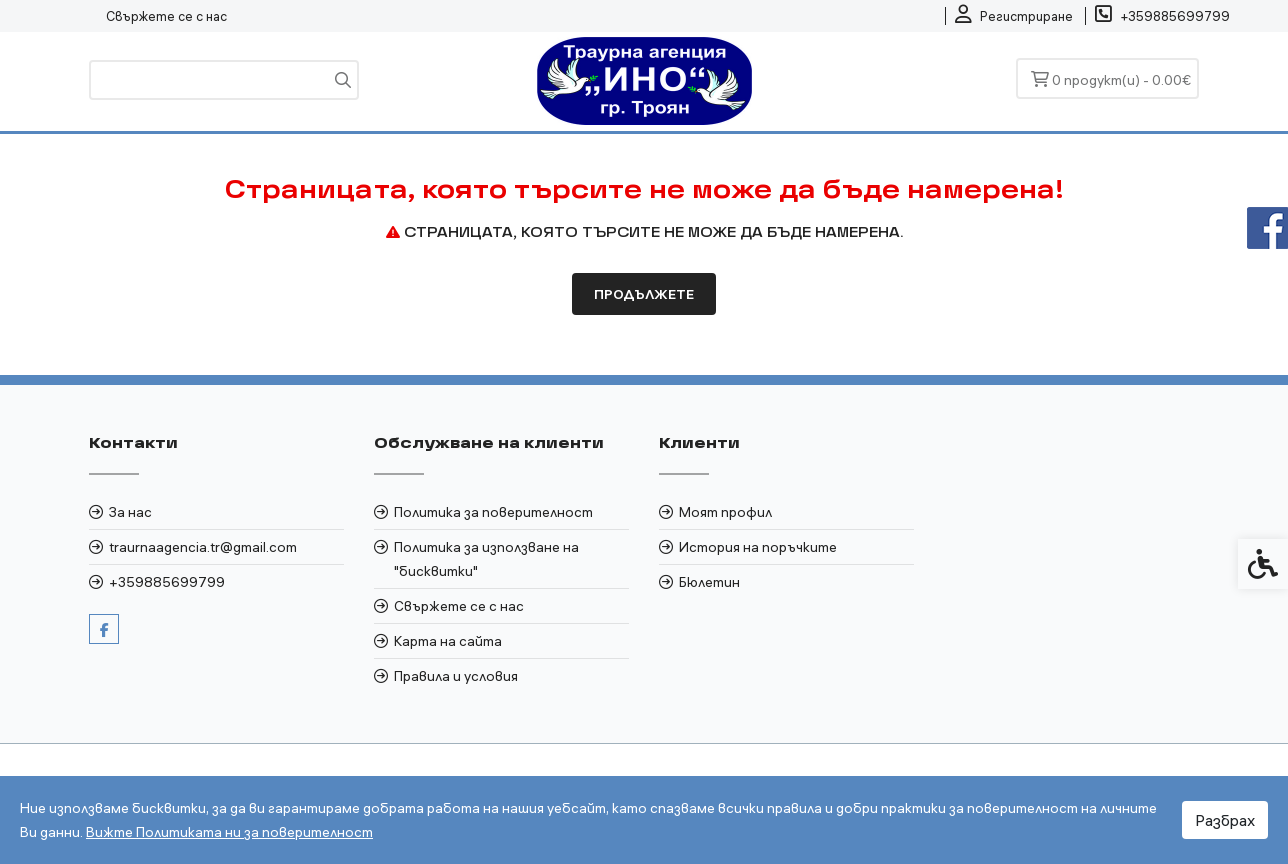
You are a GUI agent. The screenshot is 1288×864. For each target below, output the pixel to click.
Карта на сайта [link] (448, 641)
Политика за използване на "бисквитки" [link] (486, 559)
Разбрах (1225, 820)
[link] (1014, 16)
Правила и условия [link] (456, 676)
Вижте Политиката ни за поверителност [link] (229, 832)
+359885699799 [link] (167, 582)
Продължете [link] (644, 294)
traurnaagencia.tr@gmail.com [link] (203, 547)
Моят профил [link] (725, 512)
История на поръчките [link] (758, 547)
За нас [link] (130, 512)
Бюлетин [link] (709, 582)
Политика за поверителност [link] (493, 512)
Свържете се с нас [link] (166, 16)
